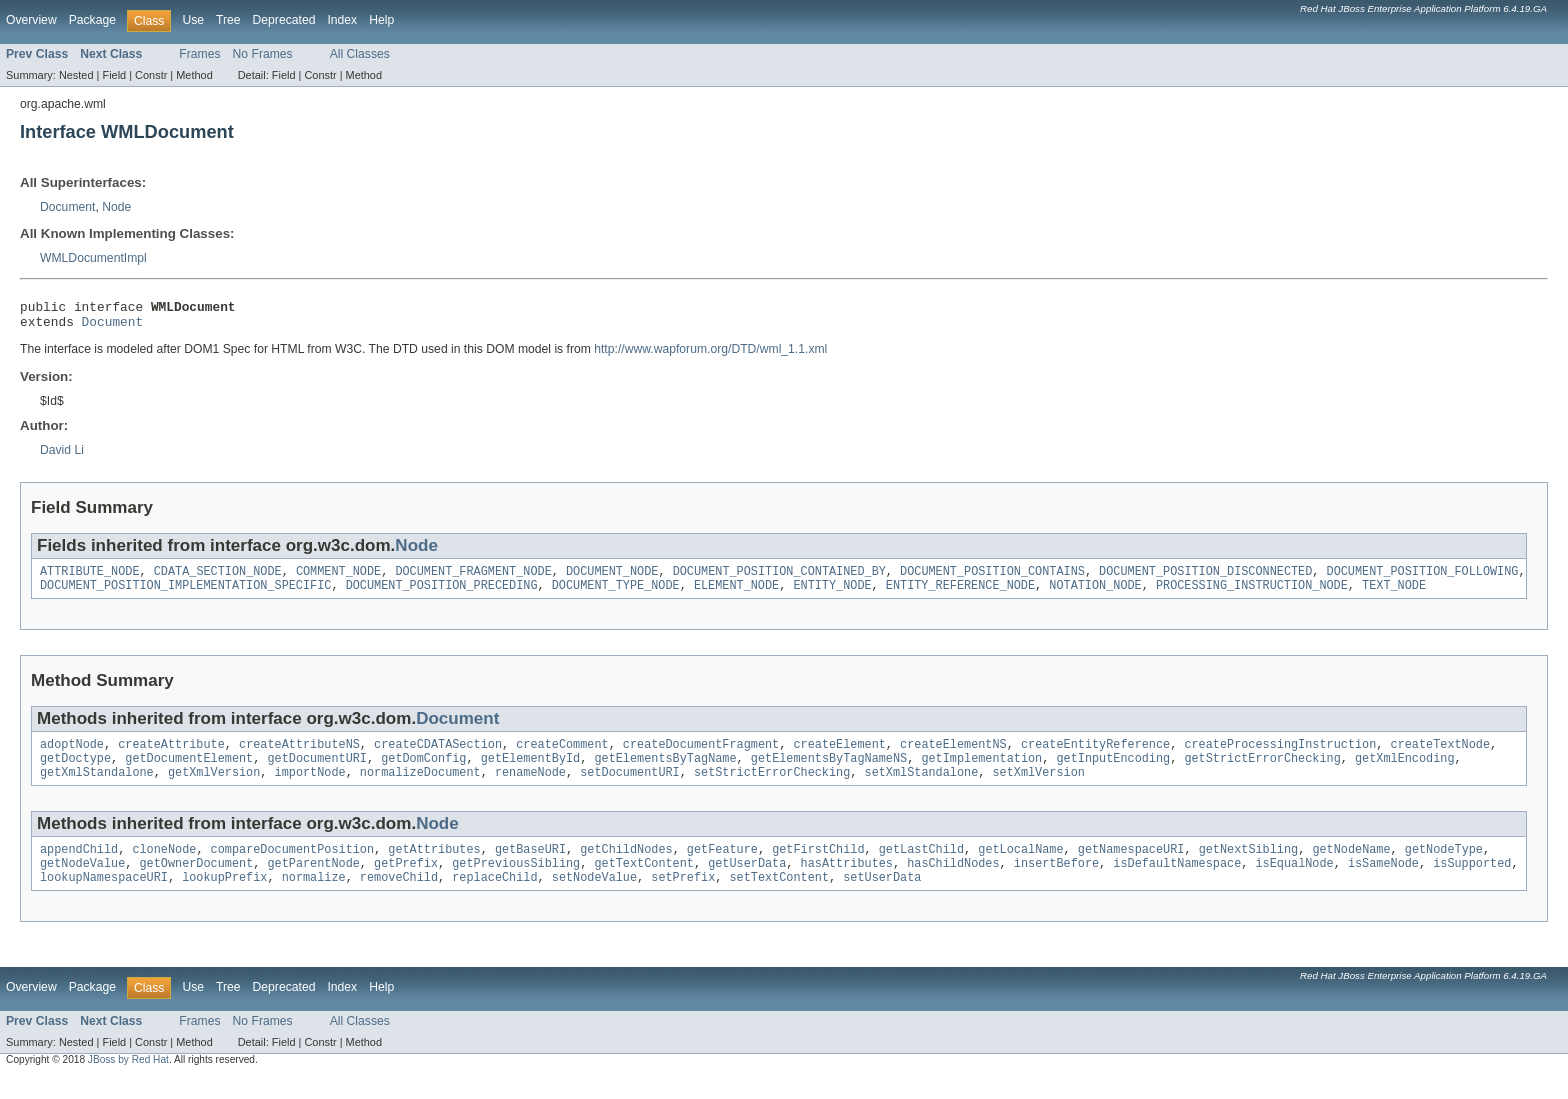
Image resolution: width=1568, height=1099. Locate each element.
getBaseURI (530, 867)
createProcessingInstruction (1280, 756)
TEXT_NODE (1394, 595)
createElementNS (953, 756)
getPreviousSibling (516, 883)
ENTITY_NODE (832, 595)
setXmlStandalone (921, 788)
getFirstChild (818, 867)
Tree (228, 20)
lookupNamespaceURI (104, 899)
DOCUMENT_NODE (612, 579)
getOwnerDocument (197, 883)
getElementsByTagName (665, 772)
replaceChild (494, 899)
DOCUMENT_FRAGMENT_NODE (473, 579)
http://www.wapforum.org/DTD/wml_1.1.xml (710, 355)
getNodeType (1444, 867)
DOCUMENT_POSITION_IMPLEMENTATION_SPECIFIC (185, 595)
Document (67, 207)
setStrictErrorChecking (772, 788)
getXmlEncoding (1405, 772)
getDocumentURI (317, 772)
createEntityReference (1095, 756)
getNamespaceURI (1131, 867)
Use (193, 20)
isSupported (1472, 883)
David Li (62, 456)
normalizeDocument (420, 788)
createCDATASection (438, 756)
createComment (562, 756)
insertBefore (1056, 883)
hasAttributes (846, 883)
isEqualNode (1294, 883)
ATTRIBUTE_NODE (90, 579)
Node (116, 207)
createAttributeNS (299, 756)
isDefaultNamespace (1177, 883)
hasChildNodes (953, 883)
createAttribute (171, 756)
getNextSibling (1248, 867)
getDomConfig (423, 772)
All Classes (360, 54)
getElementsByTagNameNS (829, 772)
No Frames (263, 54)
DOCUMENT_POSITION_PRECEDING (442, 595)
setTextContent (779, 899)
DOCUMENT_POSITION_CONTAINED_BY (779, 579)
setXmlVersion (1038, 788)
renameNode (530, 788)
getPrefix (406, 883)
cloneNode (164, 867)
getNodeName (1351, 867)
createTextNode (1440, 756)
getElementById (531, 772)
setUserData (882, 899)
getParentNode (313, 883)
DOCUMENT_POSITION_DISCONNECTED (1205, 579)
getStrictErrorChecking (1262, 772)
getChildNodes (626, 867)
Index (342, 20)
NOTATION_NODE (1095, 595)
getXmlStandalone (97, 788)
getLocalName (1020, 867)
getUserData (747, 883)
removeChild (399, 899)
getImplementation (981, 772)
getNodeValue (82, 883)
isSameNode (1383, 883)
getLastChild (921, 867)
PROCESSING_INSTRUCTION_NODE (1252, 595)
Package (92, 20)
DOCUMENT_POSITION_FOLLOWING (1422, 579)
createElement (839, 756)
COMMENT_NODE (338, 579)
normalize (314, 899)
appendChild (79, 867)
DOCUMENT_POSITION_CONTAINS (992, 579)
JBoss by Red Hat (128, 1081)
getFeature (722, 867)
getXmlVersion (214, 788)
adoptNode (72, 756)
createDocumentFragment (701, 756)
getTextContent (644, 883)
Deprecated (284, 20)
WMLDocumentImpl (93, 258)
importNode (310, 788)
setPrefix (683, 899)
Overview (31, 20)
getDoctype (75, 772)
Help (381, 20)
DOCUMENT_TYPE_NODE (616, 595)
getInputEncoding (1113, 772)
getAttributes (434, 867)
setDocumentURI (630, 788)
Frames (199, 54)
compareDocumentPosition (292, 867)
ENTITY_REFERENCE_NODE (960, 595)
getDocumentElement (189, 772)
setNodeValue (594, 899)
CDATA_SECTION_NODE (218, 579)
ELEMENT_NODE (736, 595)
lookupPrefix (224, 899)
